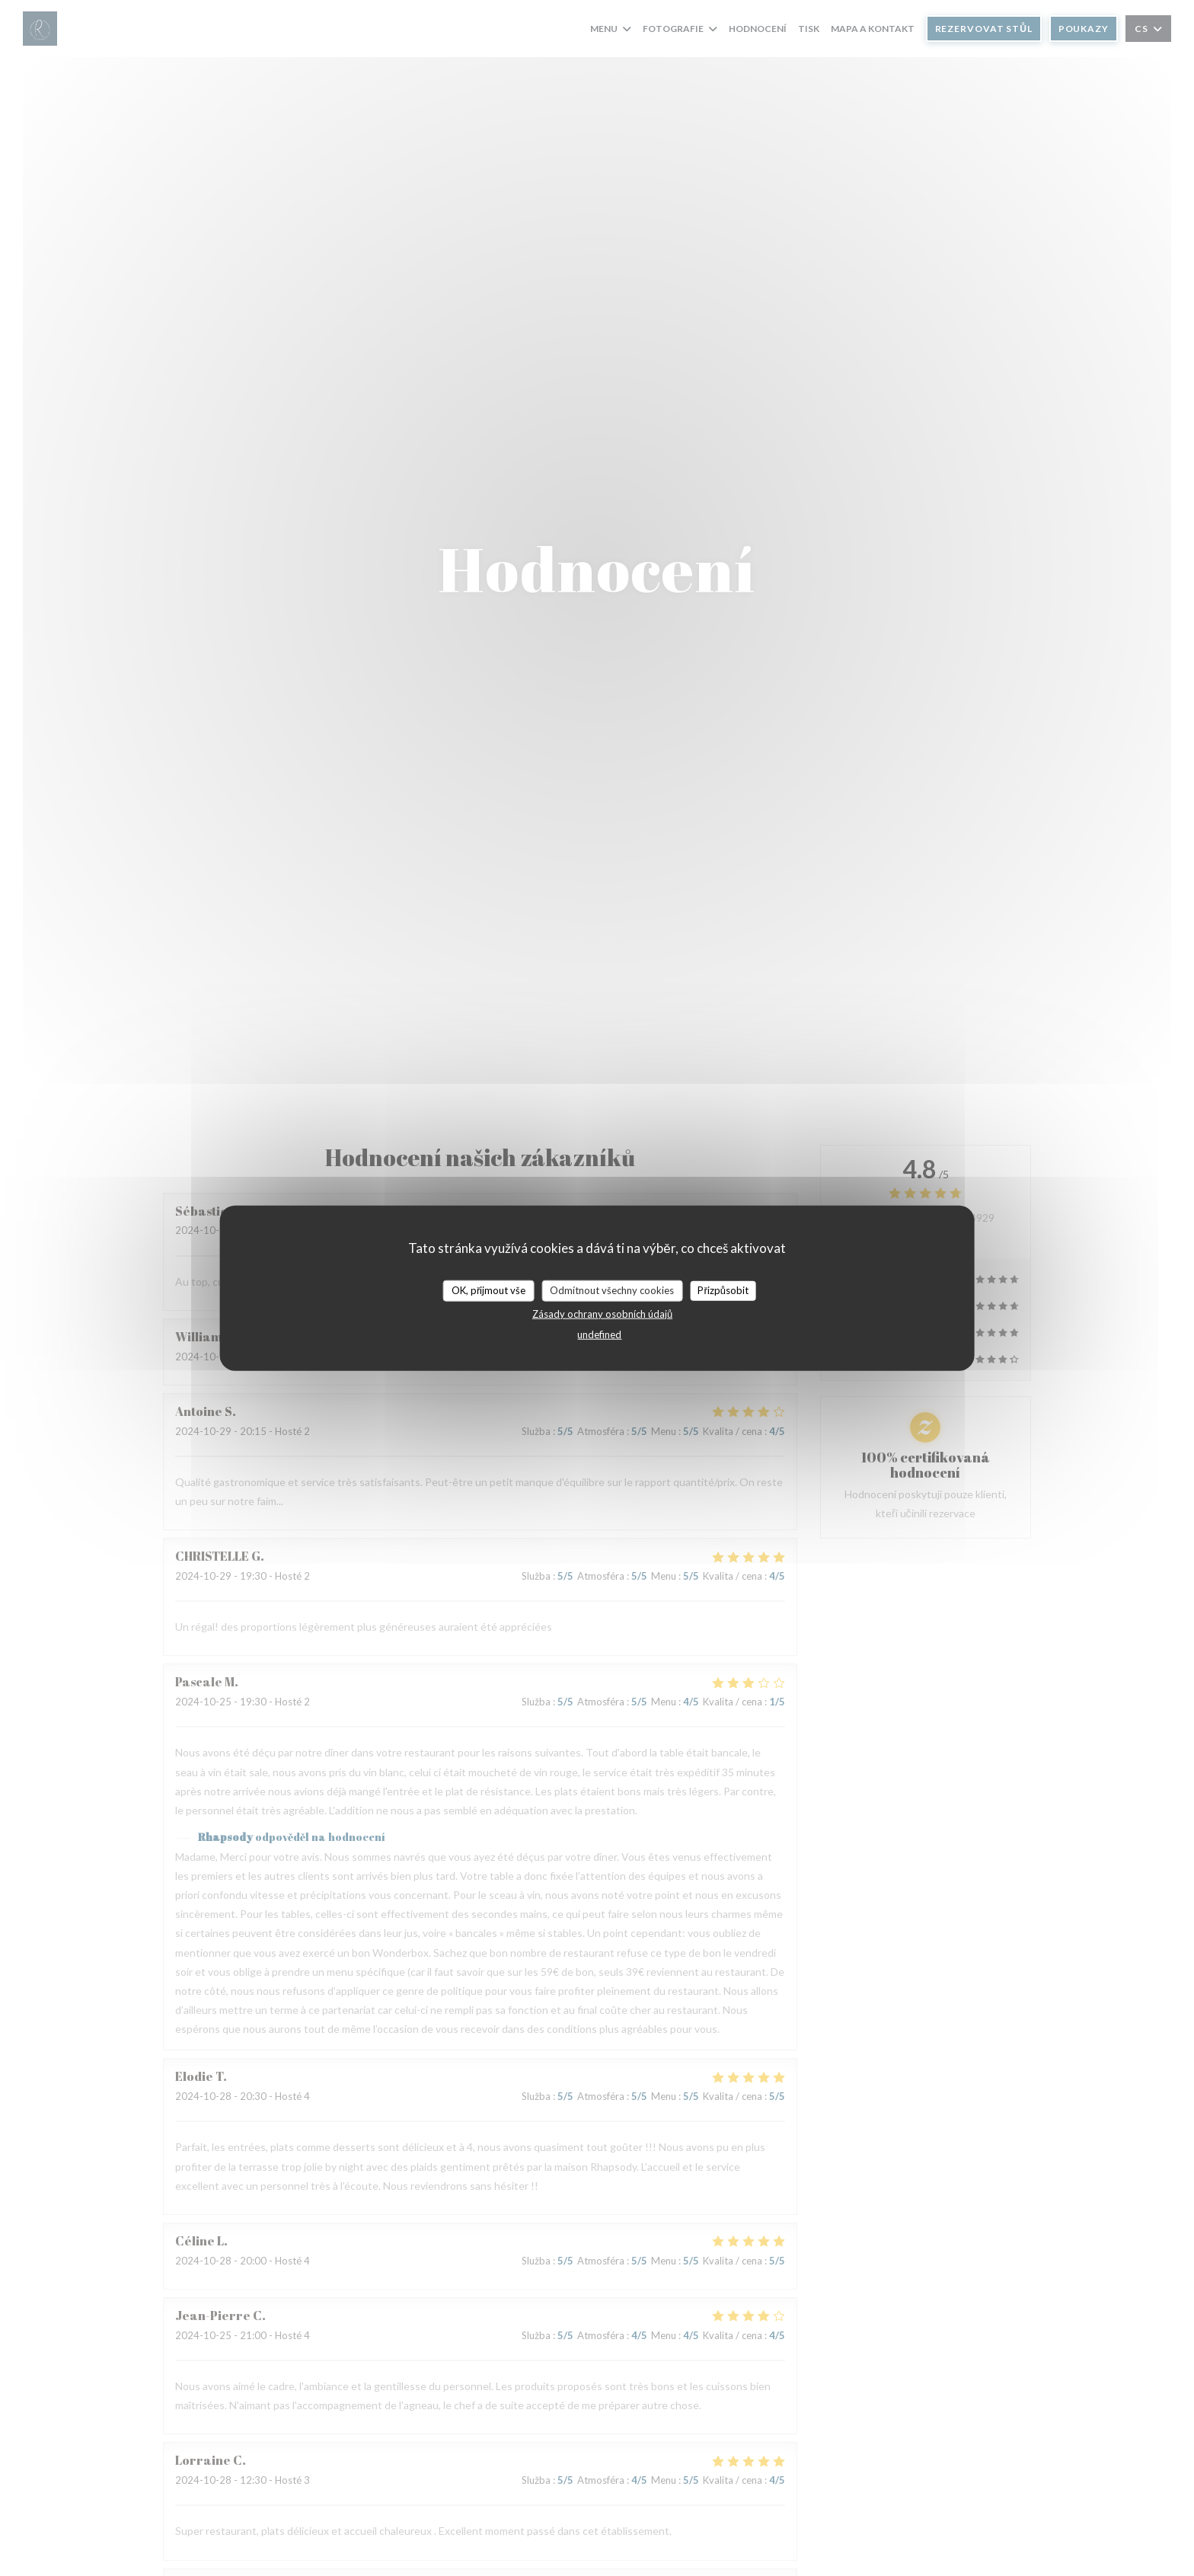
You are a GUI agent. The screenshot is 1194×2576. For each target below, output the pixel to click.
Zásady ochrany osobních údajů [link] (602, 1313)
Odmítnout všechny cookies (612, 1290)
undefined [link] (599, 1334)
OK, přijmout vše (488, 1290)
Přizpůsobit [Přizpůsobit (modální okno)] (723, 1290)
